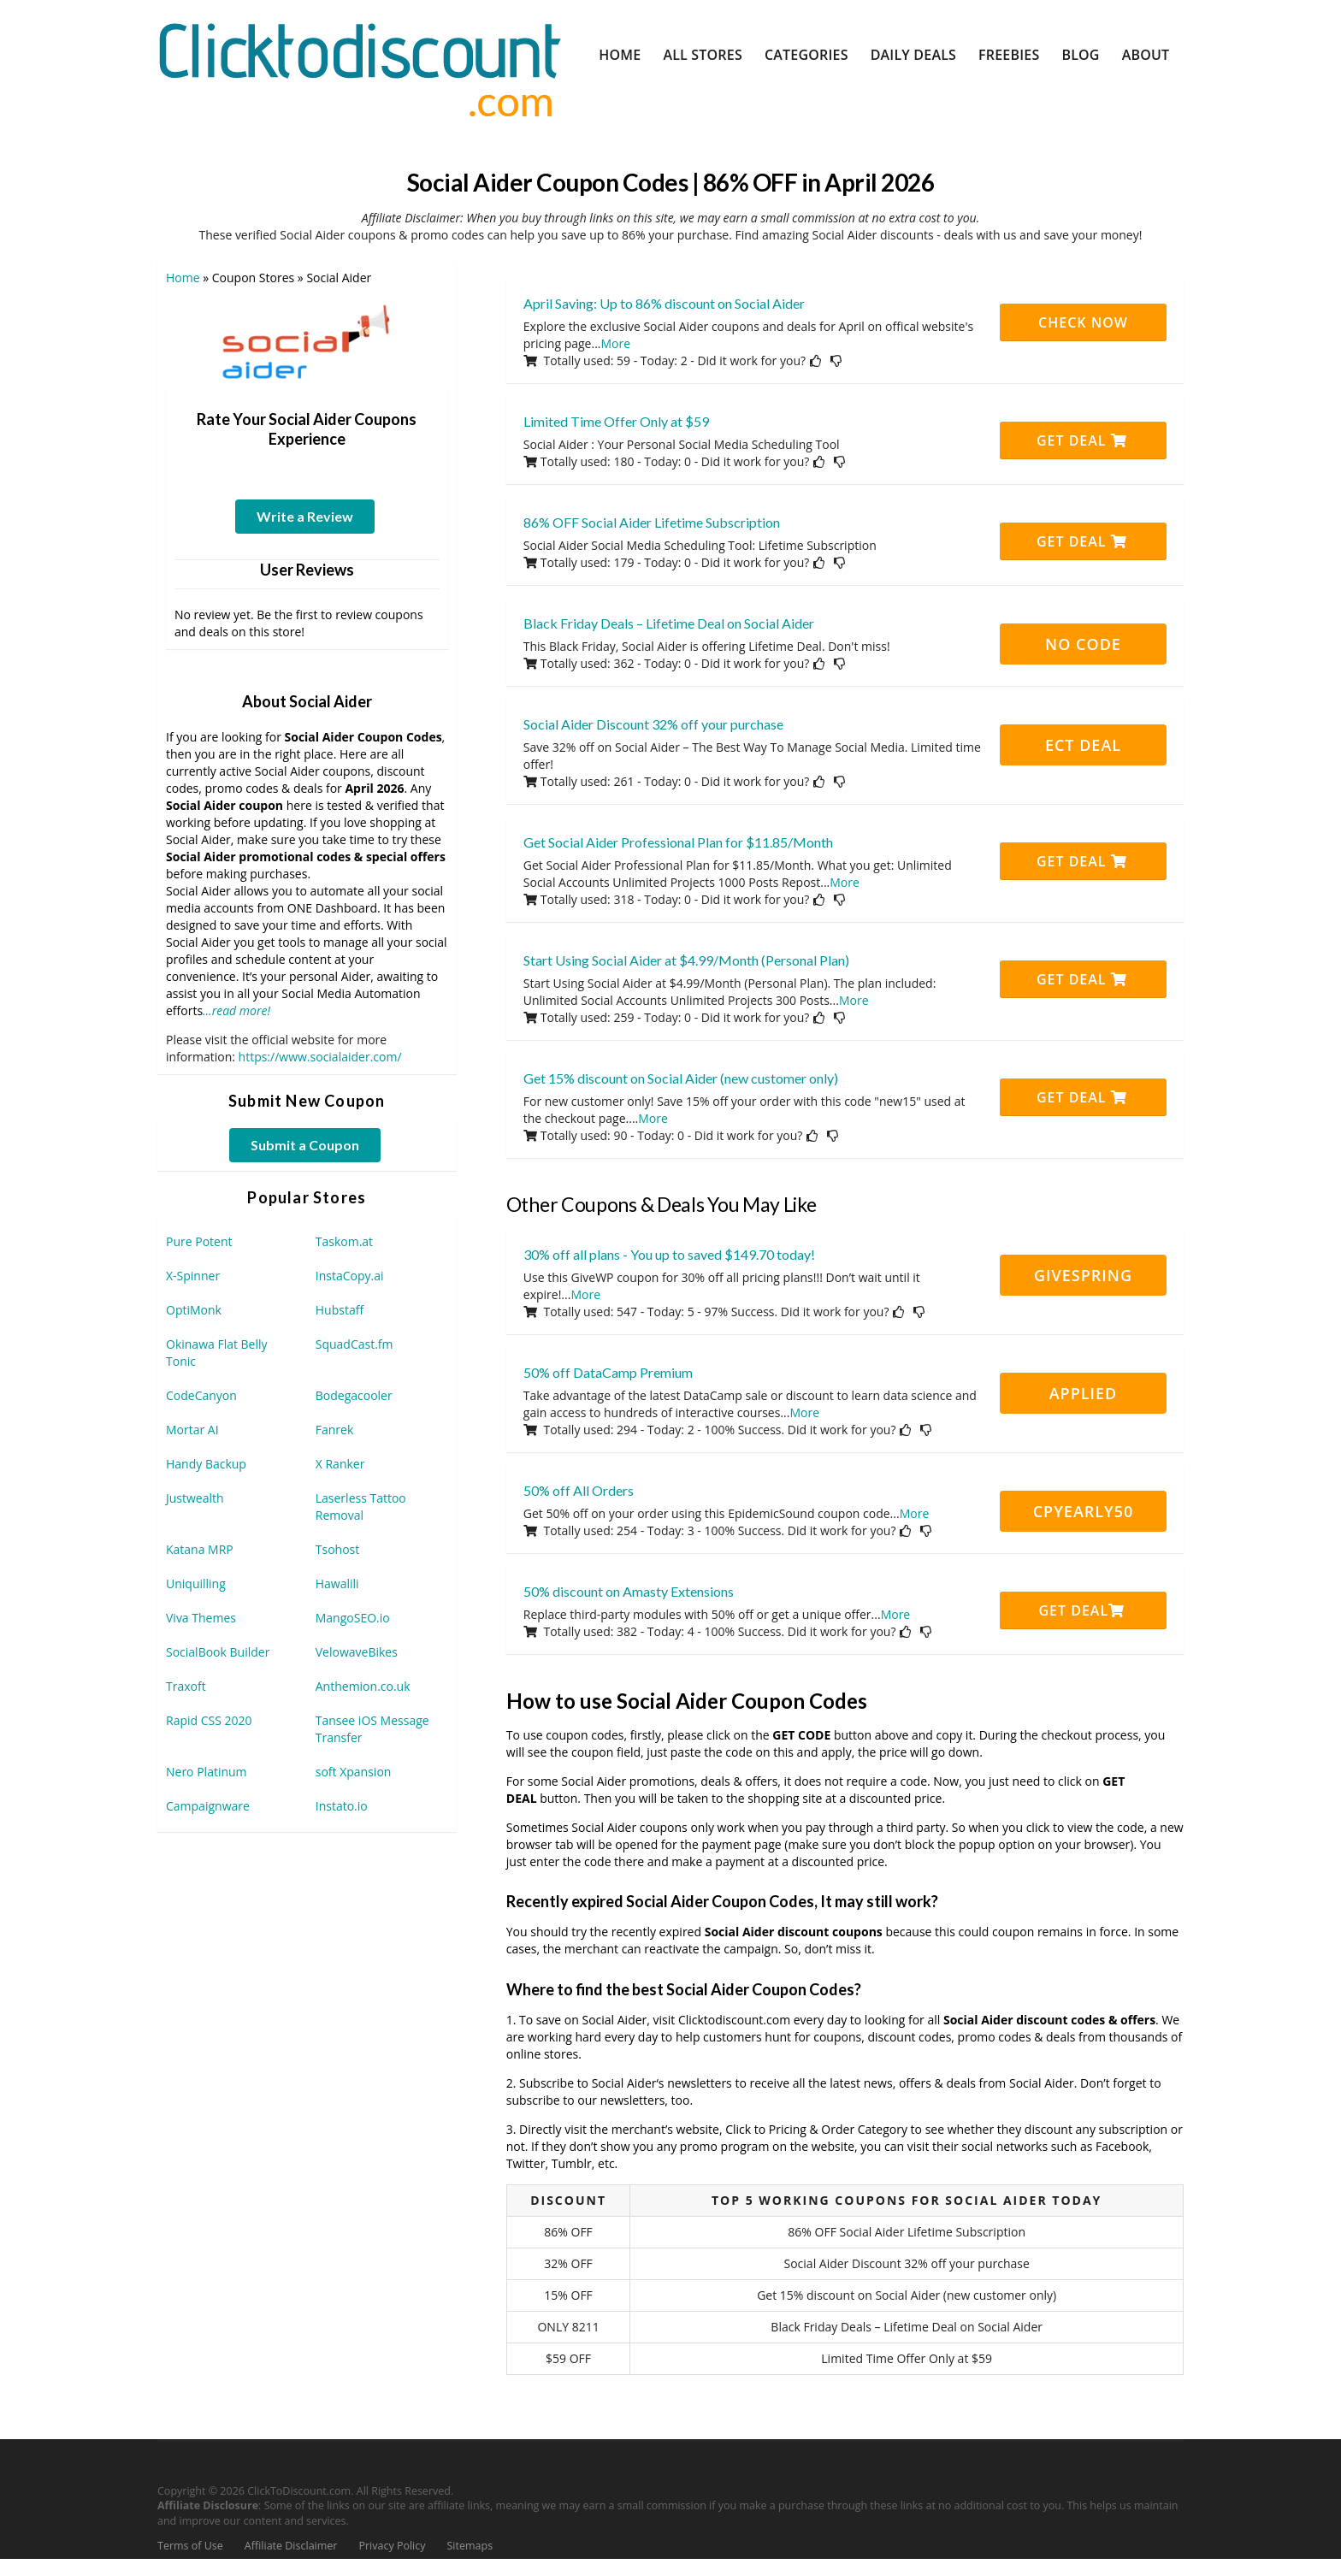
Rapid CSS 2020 (209, 1720)
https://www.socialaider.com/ (320, 1057)
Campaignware (208, 1806)
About (1146, 54)
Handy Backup (206, 1464)
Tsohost (337, 1549)
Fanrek (335, 1429)
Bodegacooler (354, 1395)
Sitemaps (470, 2545)
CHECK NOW (1083, 322)
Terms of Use (190, 2545)
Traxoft (186, 1686)
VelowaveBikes (357, 1652)
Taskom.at (344, 1241)
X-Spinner (193, 1275)
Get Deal (1082, 440)
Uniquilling (196, 1583)
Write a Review (305, 516)
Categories (806, 54)
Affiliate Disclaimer (291, 2545)
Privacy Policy (391, 2545)
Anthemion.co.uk (363, 1686)
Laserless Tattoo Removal (361, 1506)
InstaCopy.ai (350, 1275)
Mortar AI (192, 1429)
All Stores (702, 54)
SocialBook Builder (217, 1652)
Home (620, 54)
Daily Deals (913, 54)
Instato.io (342, 1806)
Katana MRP (199, 1549)
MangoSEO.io (353, 1618)
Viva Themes (201, 1618)
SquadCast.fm (354, 1344)
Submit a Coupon (305, 1145)
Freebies (1008, 54)
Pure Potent (199, 1241)
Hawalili (337, 1583)
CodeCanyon (201, 1395)
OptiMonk (194, 1310)
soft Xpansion (354, 1772)
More (616, 343)
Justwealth (195, 1498)
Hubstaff (339, 1310)
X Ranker (340, 1464)
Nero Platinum (206, 1772)
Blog (1080, 54)
